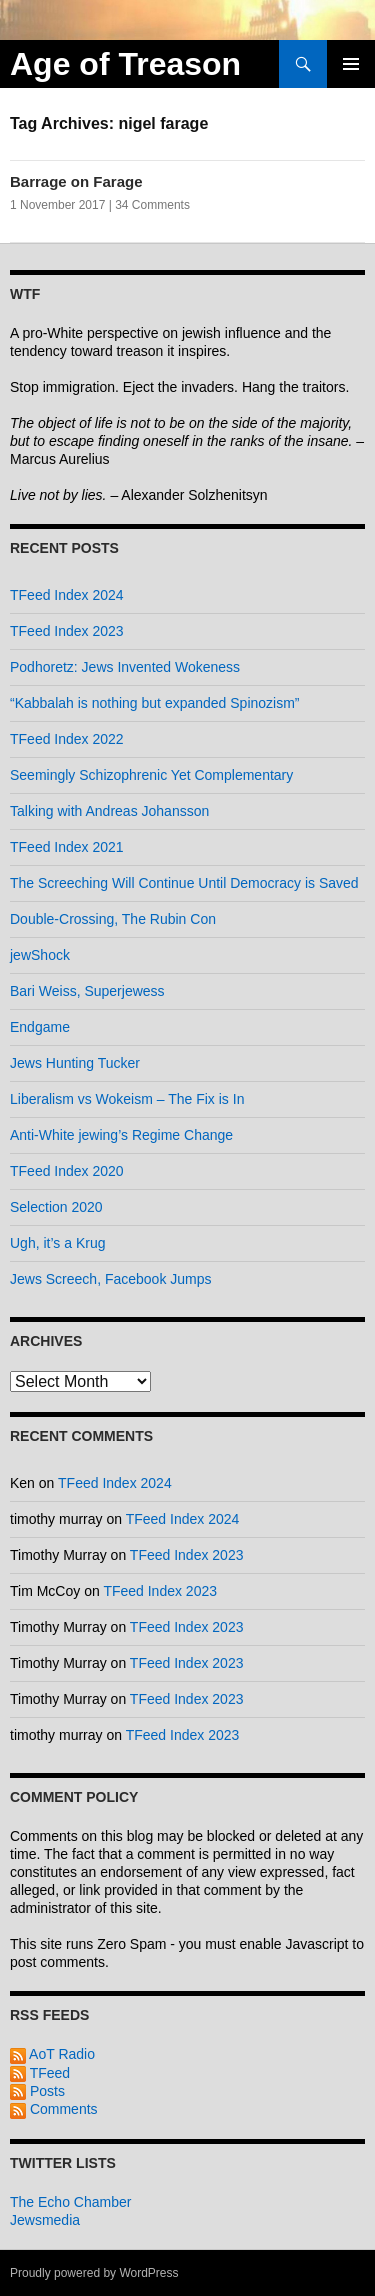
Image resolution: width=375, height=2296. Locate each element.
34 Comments (152, 205)
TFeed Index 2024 (67, 595)
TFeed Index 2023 (67, 631)
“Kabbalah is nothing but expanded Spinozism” (155, 703)
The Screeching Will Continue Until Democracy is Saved (184, 883)
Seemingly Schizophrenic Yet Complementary (151, 775)
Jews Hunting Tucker (75, 1063)
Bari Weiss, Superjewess (87, 991)
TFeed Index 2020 (67, 1171)
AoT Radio (52, 2054)
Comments (54, 2109)
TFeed (40, 2073)
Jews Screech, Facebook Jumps (111, 1279)
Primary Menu (351, 64)
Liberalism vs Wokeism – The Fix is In (127, 1099)
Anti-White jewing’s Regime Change (121, 1135)
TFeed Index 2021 (67, 847)
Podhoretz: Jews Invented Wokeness (125, 667)
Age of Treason (125, 64)
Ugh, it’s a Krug (57, 1243)
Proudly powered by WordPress (94, 2273)
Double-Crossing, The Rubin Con (113, 919)
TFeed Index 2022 (67, 739)
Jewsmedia (45, 2220)
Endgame (40, 1027)
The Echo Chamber (70, 2202)
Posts (37, 2091)
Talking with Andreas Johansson (109, 811)
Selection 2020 (56, 1207)
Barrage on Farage (76, 181)
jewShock (40, 955)
